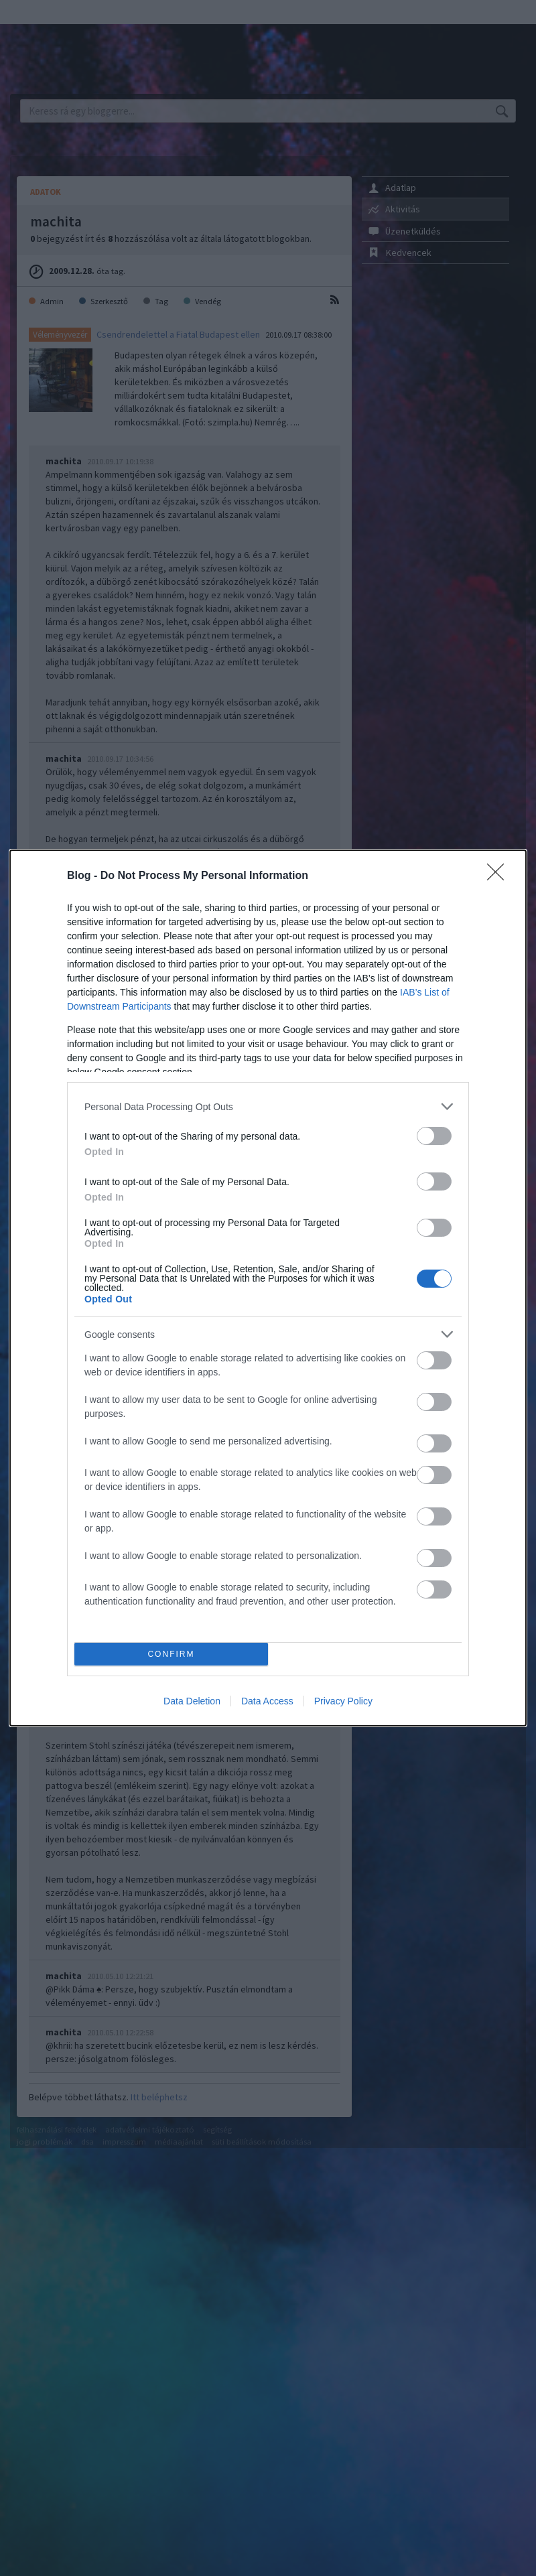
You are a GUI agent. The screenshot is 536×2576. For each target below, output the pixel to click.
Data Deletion (191, 1701)
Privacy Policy (343, 1701)
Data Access (267, 1701)
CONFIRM (171, 1654)
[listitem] (268, 1106)
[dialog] (268, 1288)
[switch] (434, 1136)
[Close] (500, 876)
